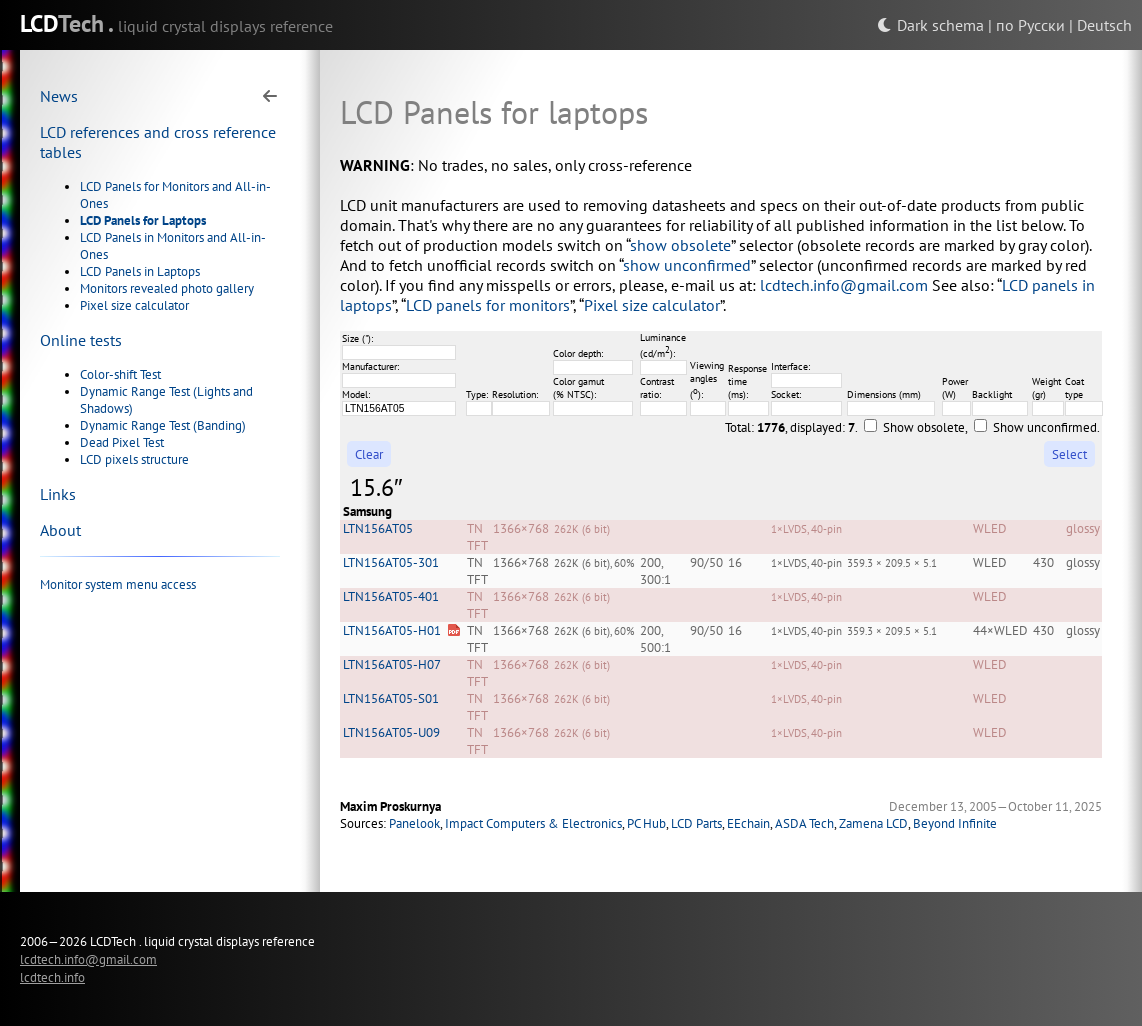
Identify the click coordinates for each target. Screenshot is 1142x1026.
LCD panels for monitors (488, 305)
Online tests (81, 340)
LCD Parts (696, 823)
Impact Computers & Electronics (533, 823)
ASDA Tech (804, 823)
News (59, 96)
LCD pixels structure (134, 459)
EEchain (748, 823)
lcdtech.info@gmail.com (844, 285)
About (60, 530)
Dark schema (930, 25)
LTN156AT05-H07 (392, 664)
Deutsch (1104, 25)
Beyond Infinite (955, 823)
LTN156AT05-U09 (391, 732)
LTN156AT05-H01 (392, 630)
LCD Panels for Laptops (143, 220)
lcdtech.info (52, 977)
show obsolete (680, 245)
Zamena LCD (873, 823)
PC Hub (646, 823)
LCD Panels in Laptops (140, 271)
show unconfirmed (687, 265)
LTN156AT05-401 (391, 596)
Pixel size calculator (134, 305)
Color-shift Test (120, 374)
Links (58, 494)
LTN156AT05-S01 (391, 698)
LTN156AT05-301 (391, 562)
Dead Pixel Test (122, 442)
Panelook (414, 823)
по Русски (1030, 25)
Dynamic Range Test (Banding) (163, 425)
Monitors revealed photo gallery (167, 288)
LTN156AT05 (378, 528)
